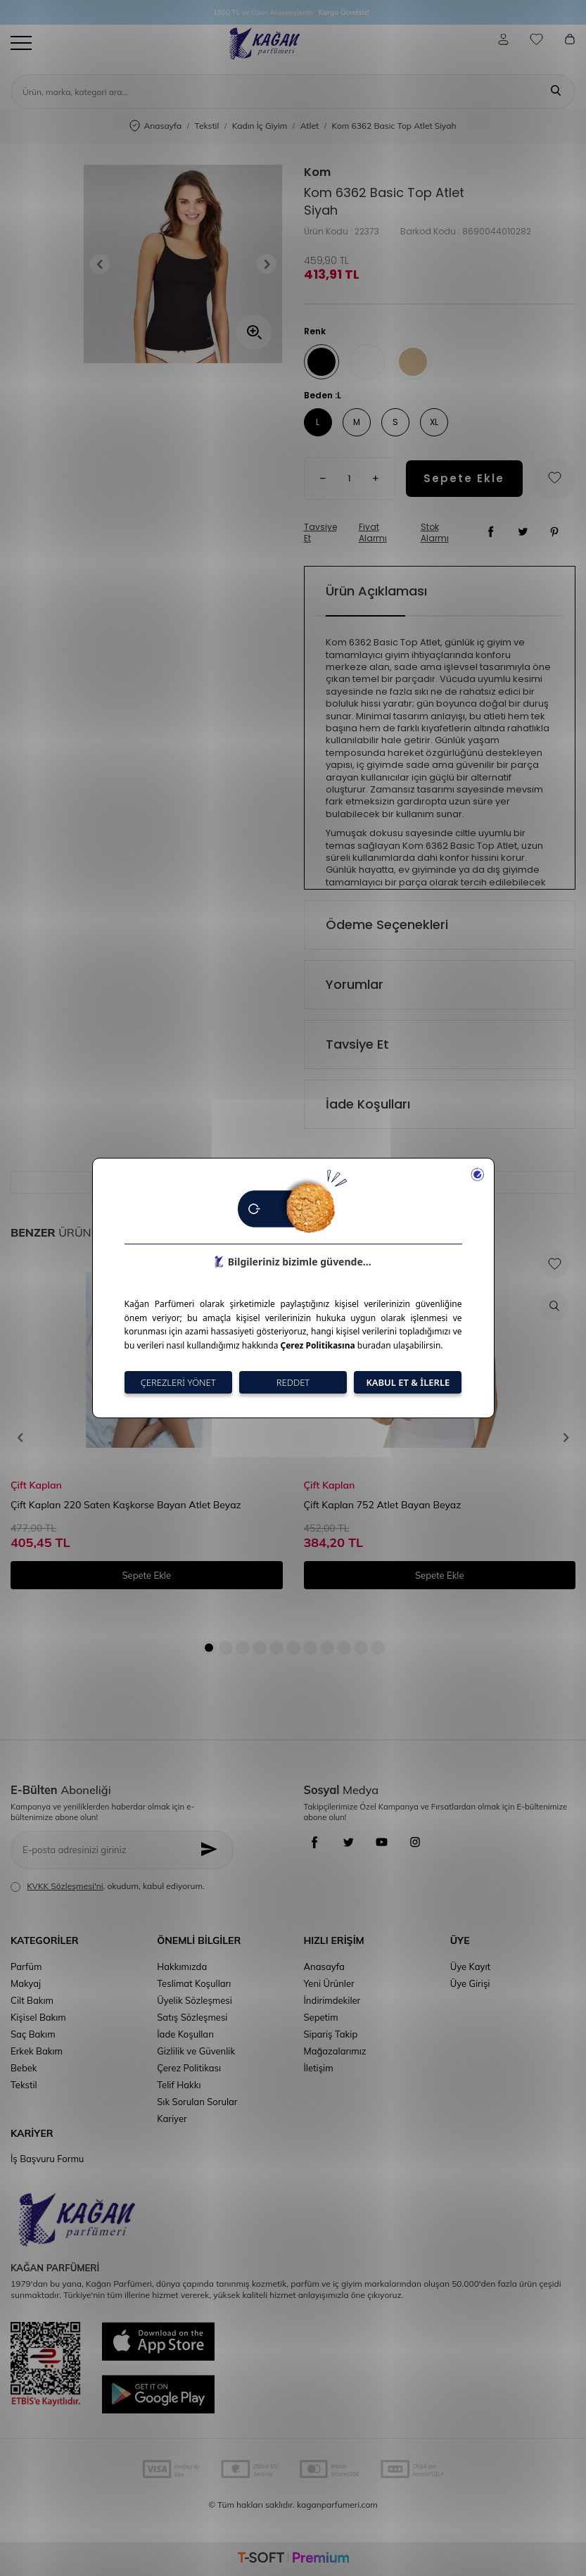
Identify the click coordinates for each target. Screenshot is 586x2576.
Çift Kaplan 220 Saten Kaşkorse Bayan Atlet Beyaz (126, 1504)
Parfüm (26, 1966)
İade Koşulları (368, 1104)
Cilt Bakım (32, 2000)
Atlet (309, 125)
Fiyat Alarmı (373, 533)
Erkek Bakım (37, 2051)
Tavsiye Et (320, 533)
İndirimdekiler (332, 2000)
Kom (317, 172)
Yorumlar (354, 984)
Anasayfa (155, 126)
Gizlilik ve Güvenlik (196, 2051)
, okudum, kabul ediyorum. (108, 1886)
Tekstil (207, 125)
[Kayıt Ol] (213, 1850)
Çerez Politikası (189, 2067)
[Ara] (556, 91)
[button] (104, 264)
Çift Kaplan (36, 1485)
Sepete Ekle (463, 478)
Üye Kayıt (470, 1966)
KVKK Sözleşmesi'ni (65, 1886)
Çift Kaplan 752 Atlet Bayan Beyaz (382, 1504)
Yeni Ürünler (329, 1983)
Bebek (24, 2067)
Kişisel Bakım (38, 2017)
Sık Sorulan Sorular (197, 2101)
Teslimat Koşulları (194, 1983)
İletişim (318, 2067)
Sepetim (321, 2017)
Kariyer (171, 2118)
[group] (183, 264)
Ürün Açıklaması (376, 591)
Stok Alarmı (435, 533)
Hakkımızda (182, 1966)
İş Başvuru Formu (47, 2158)
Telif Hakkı (178, 2084)
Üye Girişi (470, 1983)
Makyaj (26, 1983)
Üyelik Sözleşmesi (194, 2000)
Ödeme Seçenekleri (387, 924)
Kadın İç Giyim (260, 125)
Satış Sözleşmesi (192, 2017)
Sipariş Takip (331, 2034)
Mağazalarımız (335, 2051)
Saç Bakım (33, 2034)
